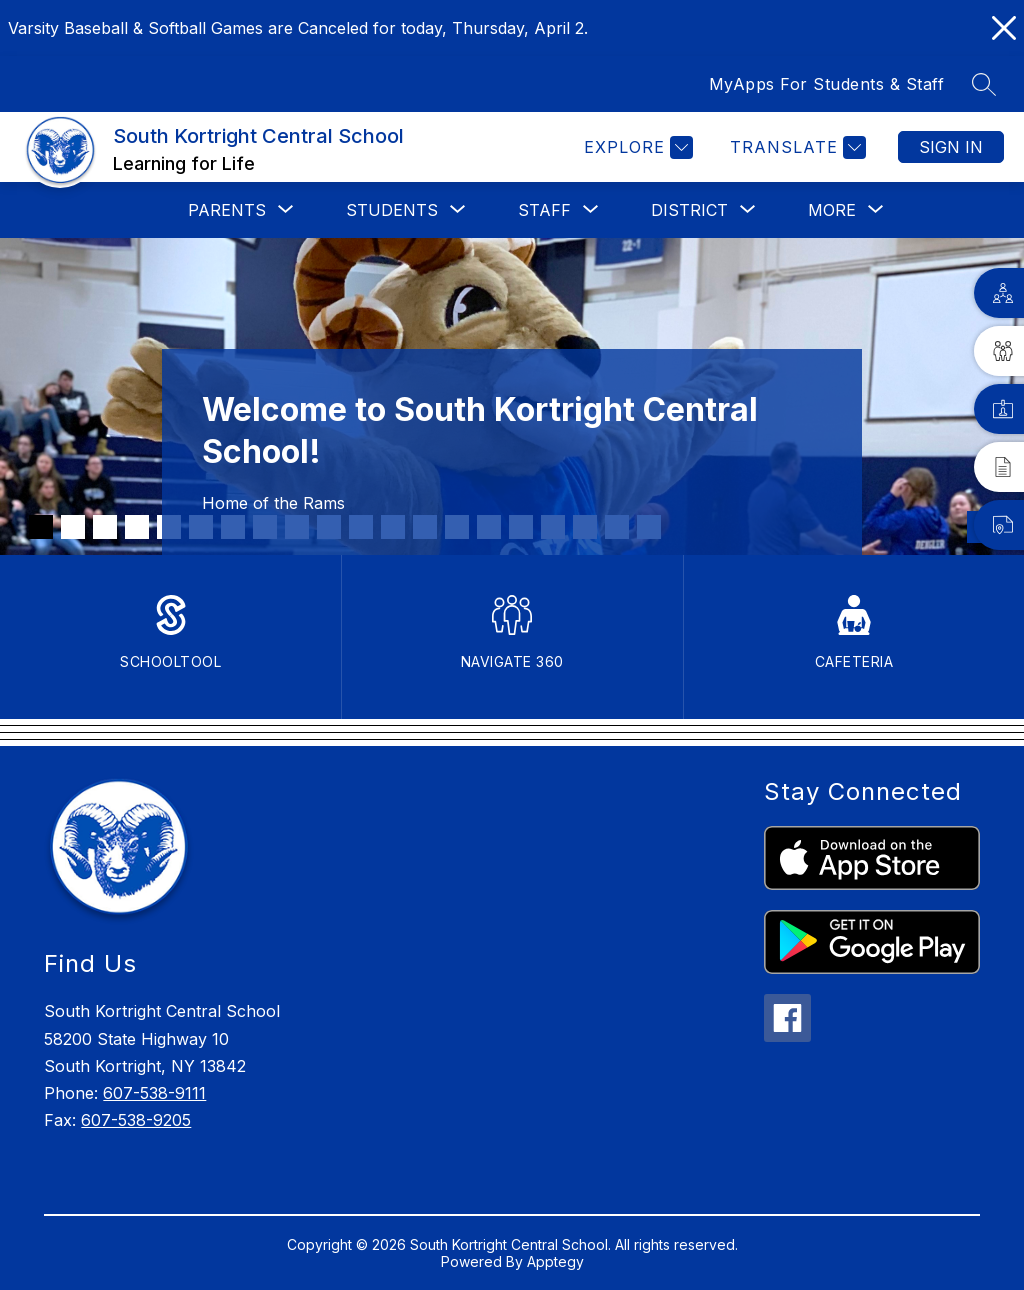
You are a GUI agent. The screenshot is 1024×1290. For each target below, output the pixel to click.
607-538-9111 (154, 1093)
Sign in (951, 147)
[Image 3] (105, 527)
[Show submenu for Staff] (544, 210)
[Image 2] (73, 527)
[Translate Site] (795, 147)
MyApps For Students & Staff (827, 84)
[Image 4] (137, 527)
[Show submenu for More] (832, 210)
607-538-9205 (136, 1120)
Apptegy (555, 1261)
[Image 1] (41, 527)
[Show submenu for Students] (392, 210)
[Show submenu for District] (689, 210)
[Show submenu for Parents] (227, 210)
